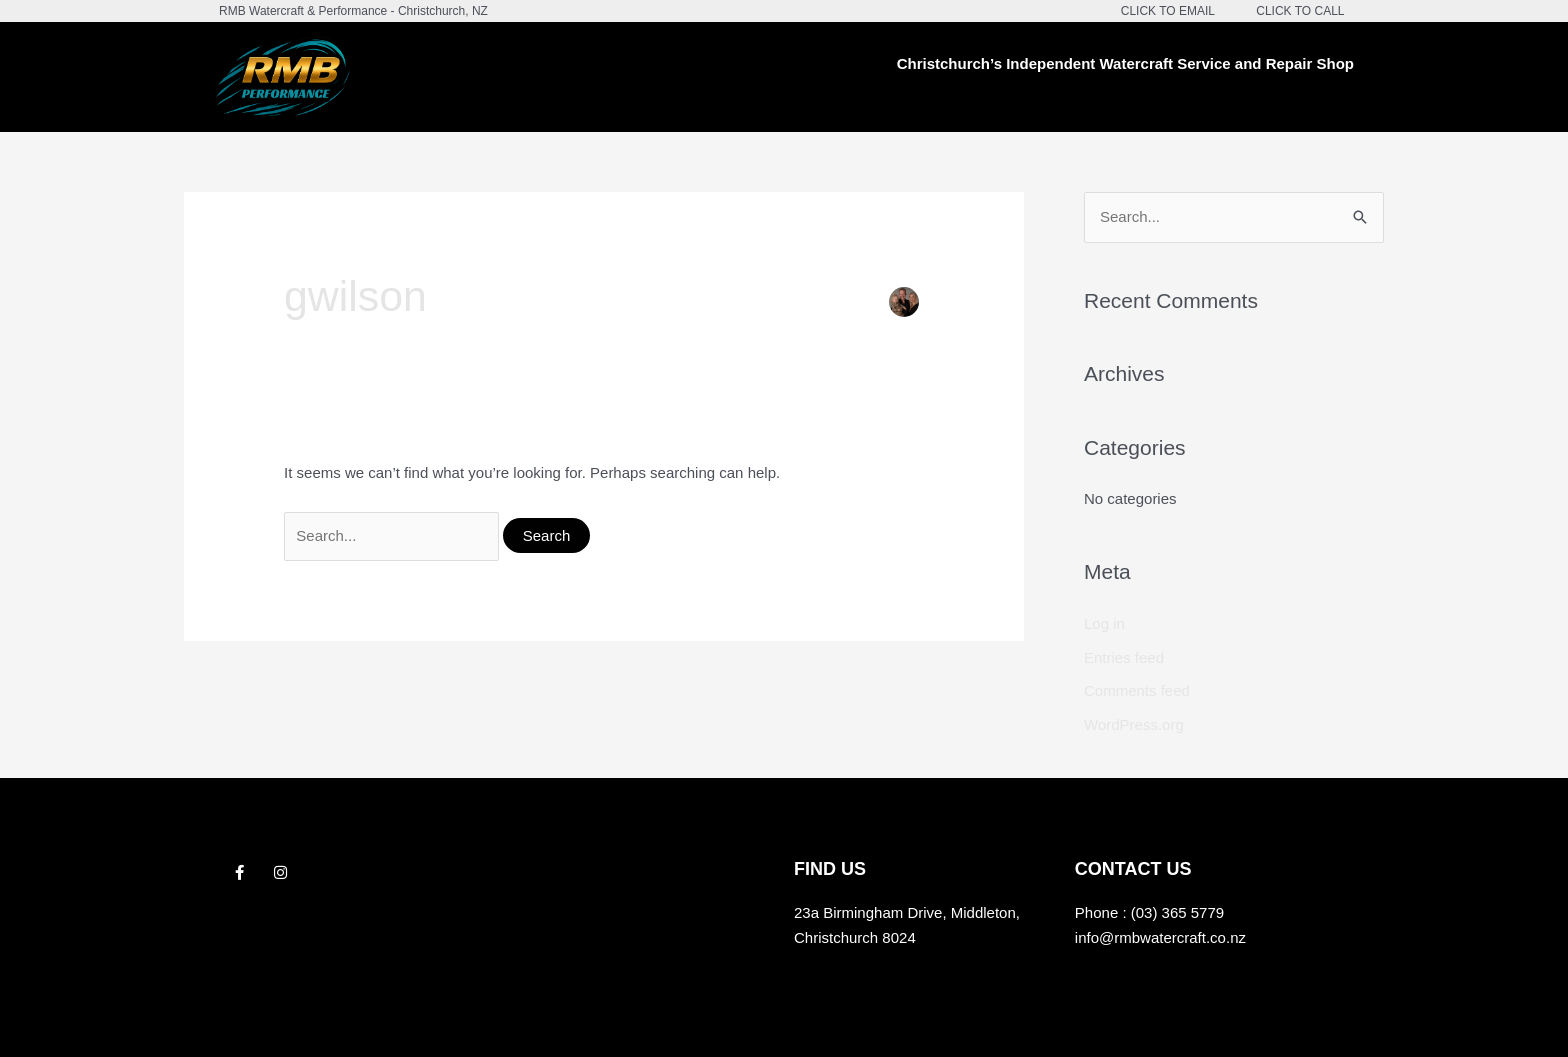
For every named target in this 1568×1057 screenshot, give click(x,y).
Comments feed (1137, 690)
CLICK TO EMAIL (1168, 11)
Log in (1104, 623)
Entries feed (1124, 657)
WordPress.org (1134, 724)
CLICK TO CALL (1300, 11)
